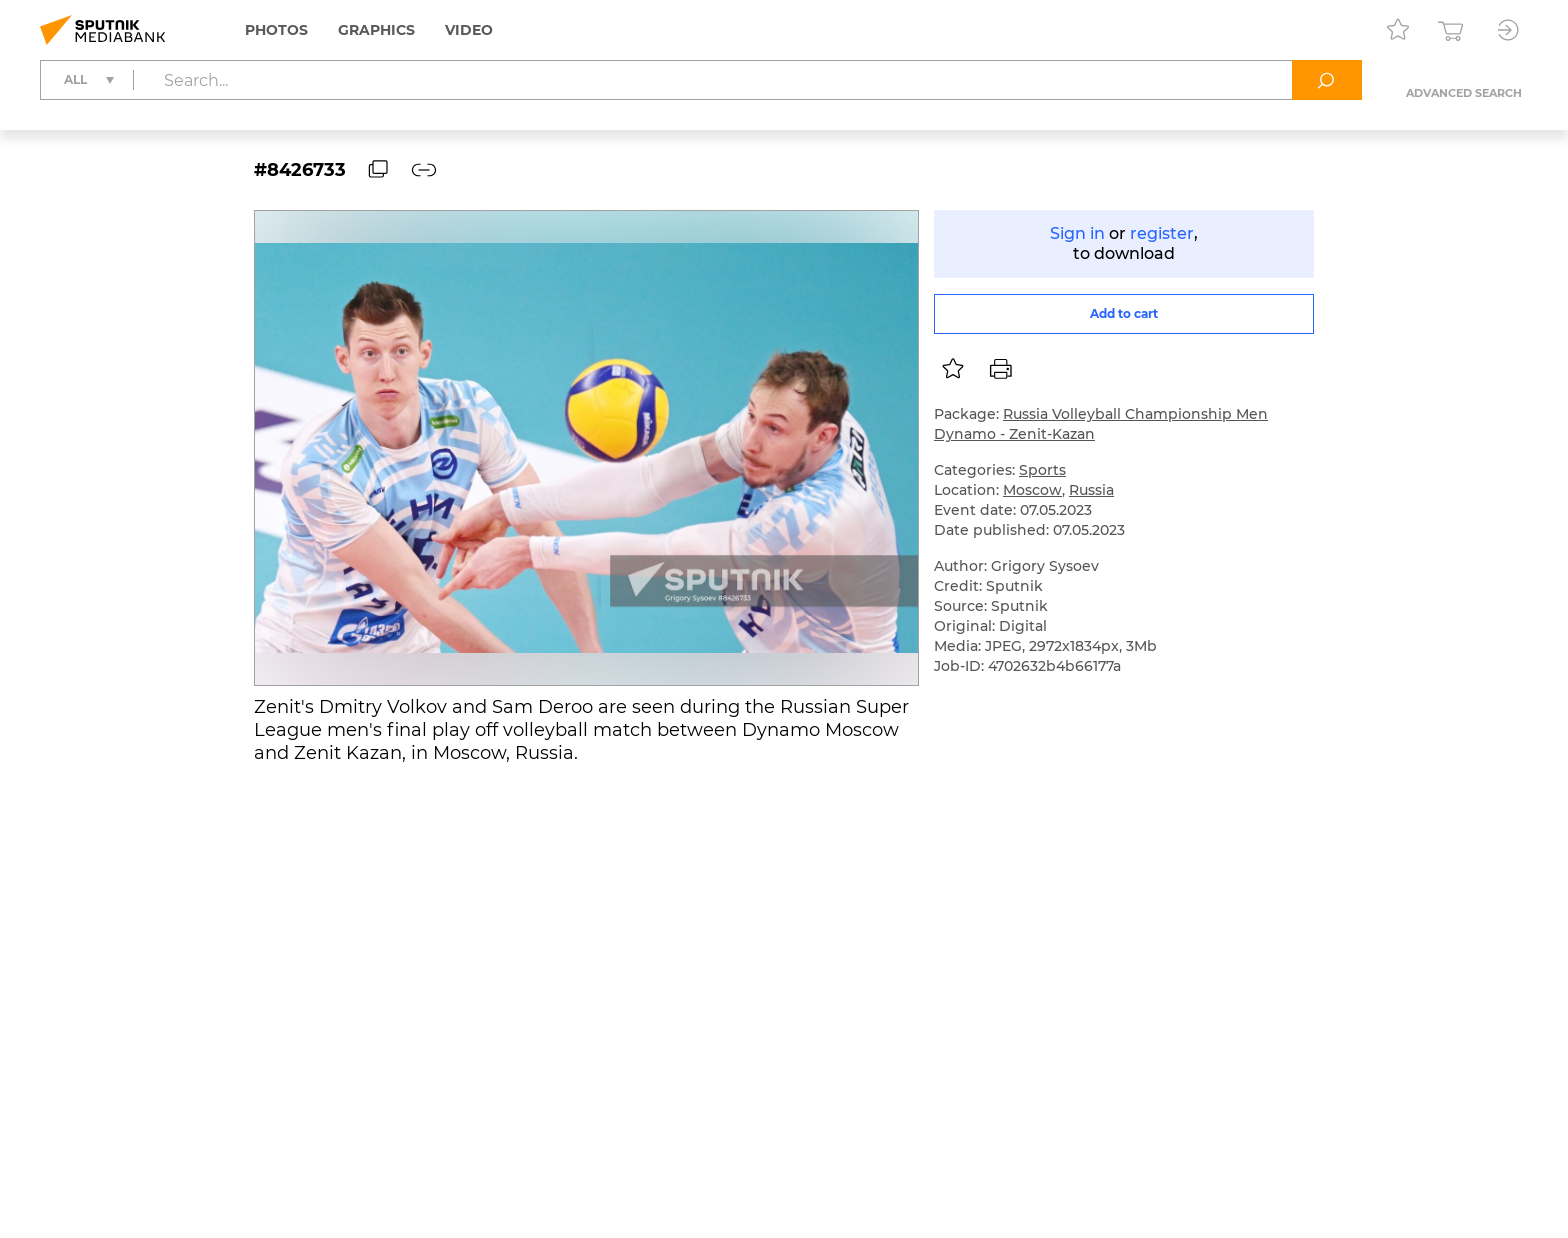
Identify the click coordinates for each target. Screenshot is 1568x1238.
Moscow (1032, 490)
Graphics (376, 30)
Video (469, 30)
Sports (1042, 470)
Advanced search (1464, 93)
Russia (1091, 490)
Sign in (1077, 233)
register (1162, 233)
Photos (276, 30)
